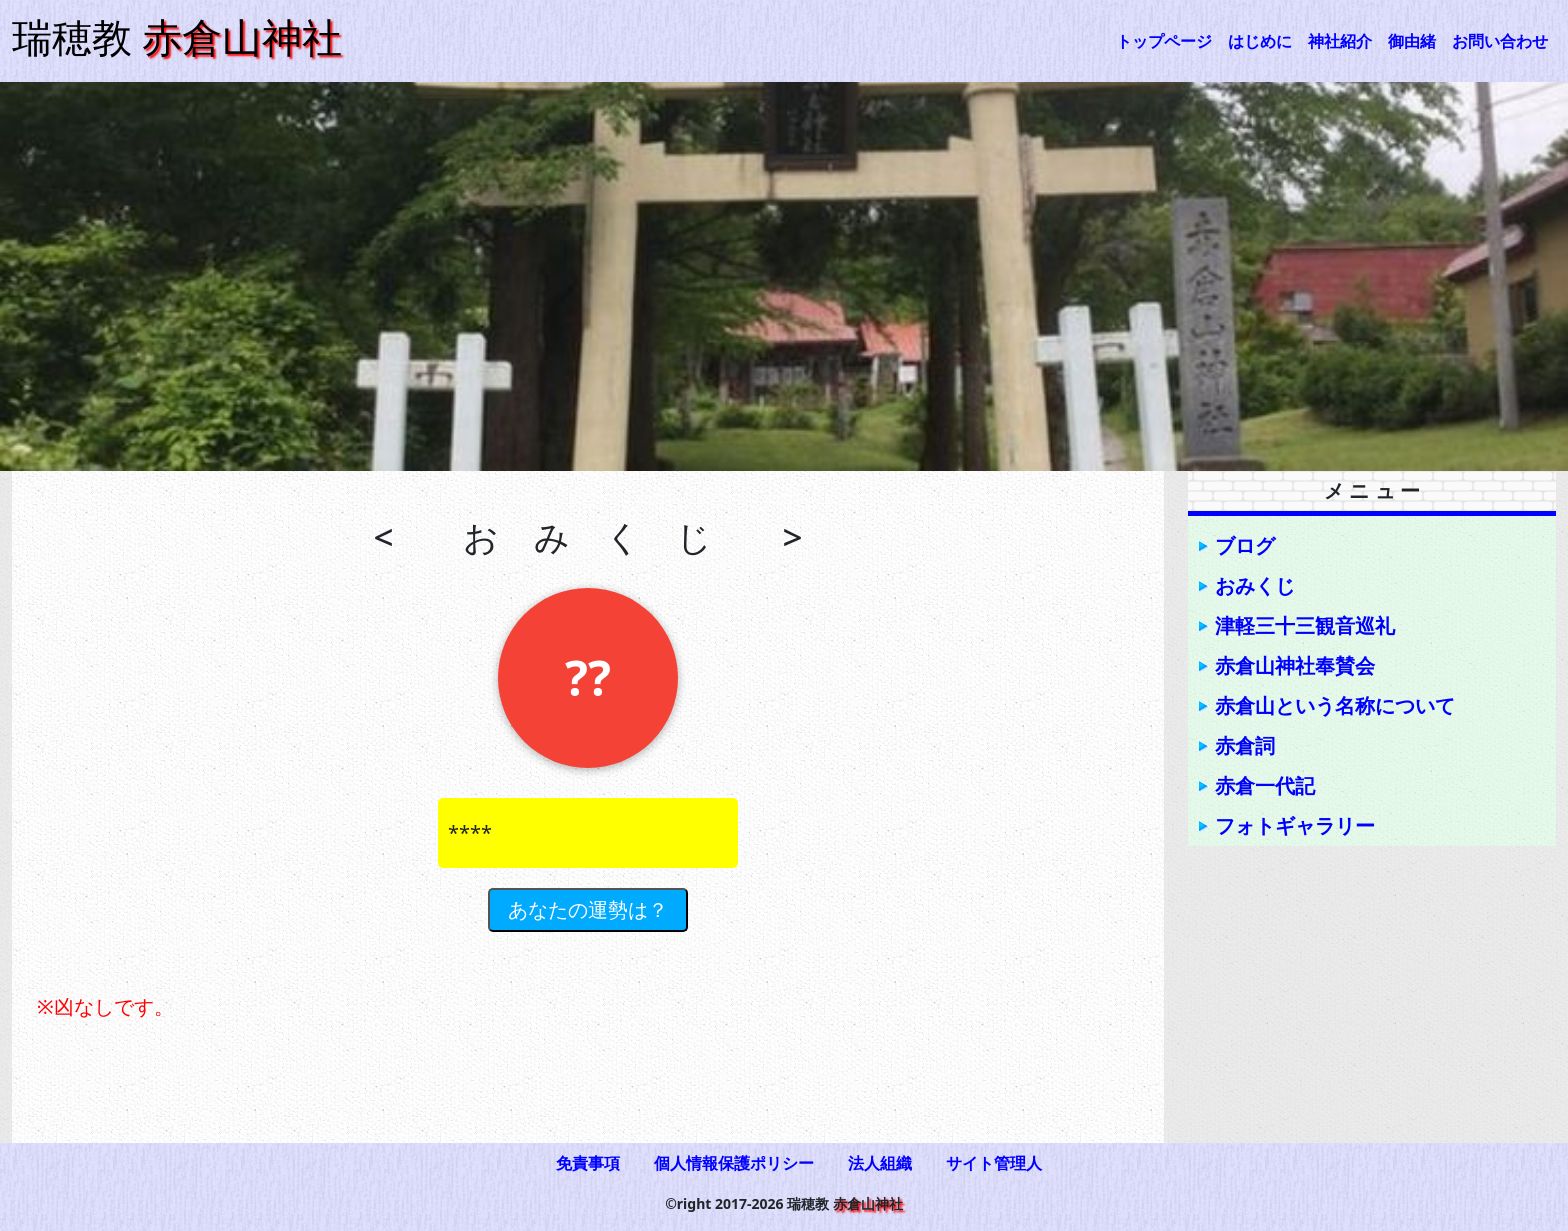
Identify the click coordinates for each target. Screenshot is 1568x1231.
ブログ (1245, 545)
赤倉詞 (1245, 745)
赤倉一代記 (1265, 785)
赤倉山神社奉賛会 (1295, 665)
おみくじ (1255, 585)
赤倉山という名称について (1335, 705)
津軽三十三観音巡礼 (1305, 625)
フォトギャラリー (1295, 825)
